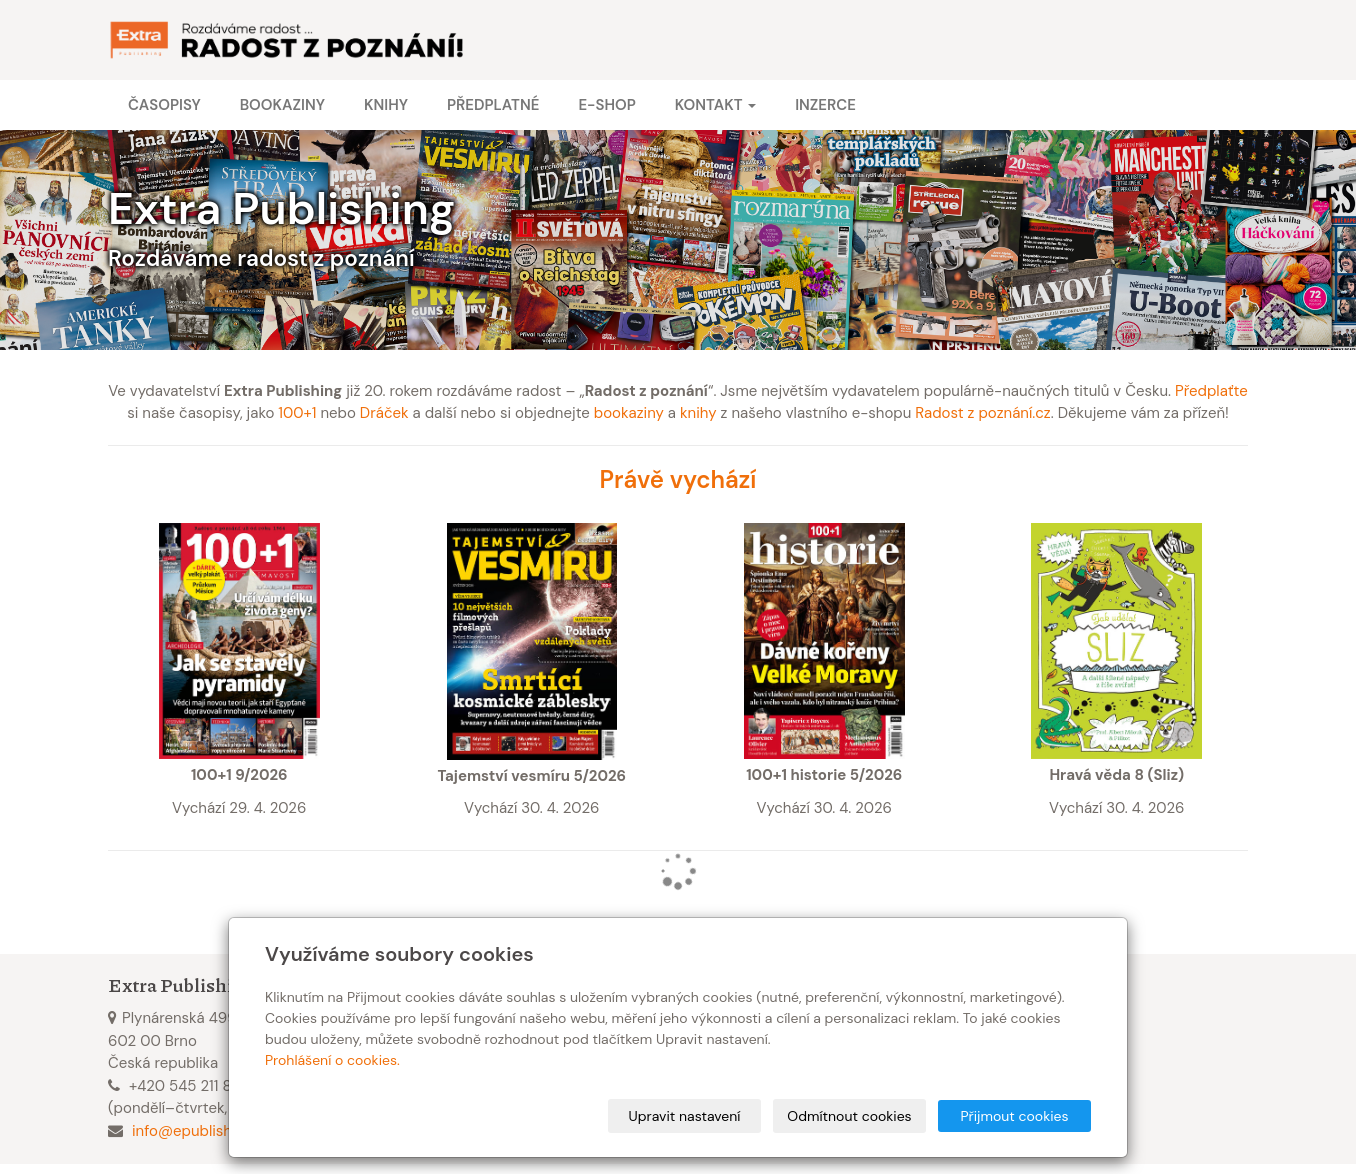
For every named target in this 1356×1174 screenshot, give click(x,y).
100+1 (297, 413)
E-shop (606, 105)
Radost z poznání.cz (982, 413)
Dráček (384, 413)
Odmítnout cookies (849, 1116)
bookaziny (629, 413)
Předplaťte (1211, 391)
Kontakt (715, 105)
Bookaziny (282, 105)
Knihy (386, 105)
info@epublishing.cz (201, 1131)
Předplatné (493, 105)
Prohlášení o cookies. (332, 1060)
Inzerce (825, 105)
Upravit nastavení (685, 1116)
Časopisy (164, 105)
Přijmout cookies (1014, 1116)
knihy (698, 413)
